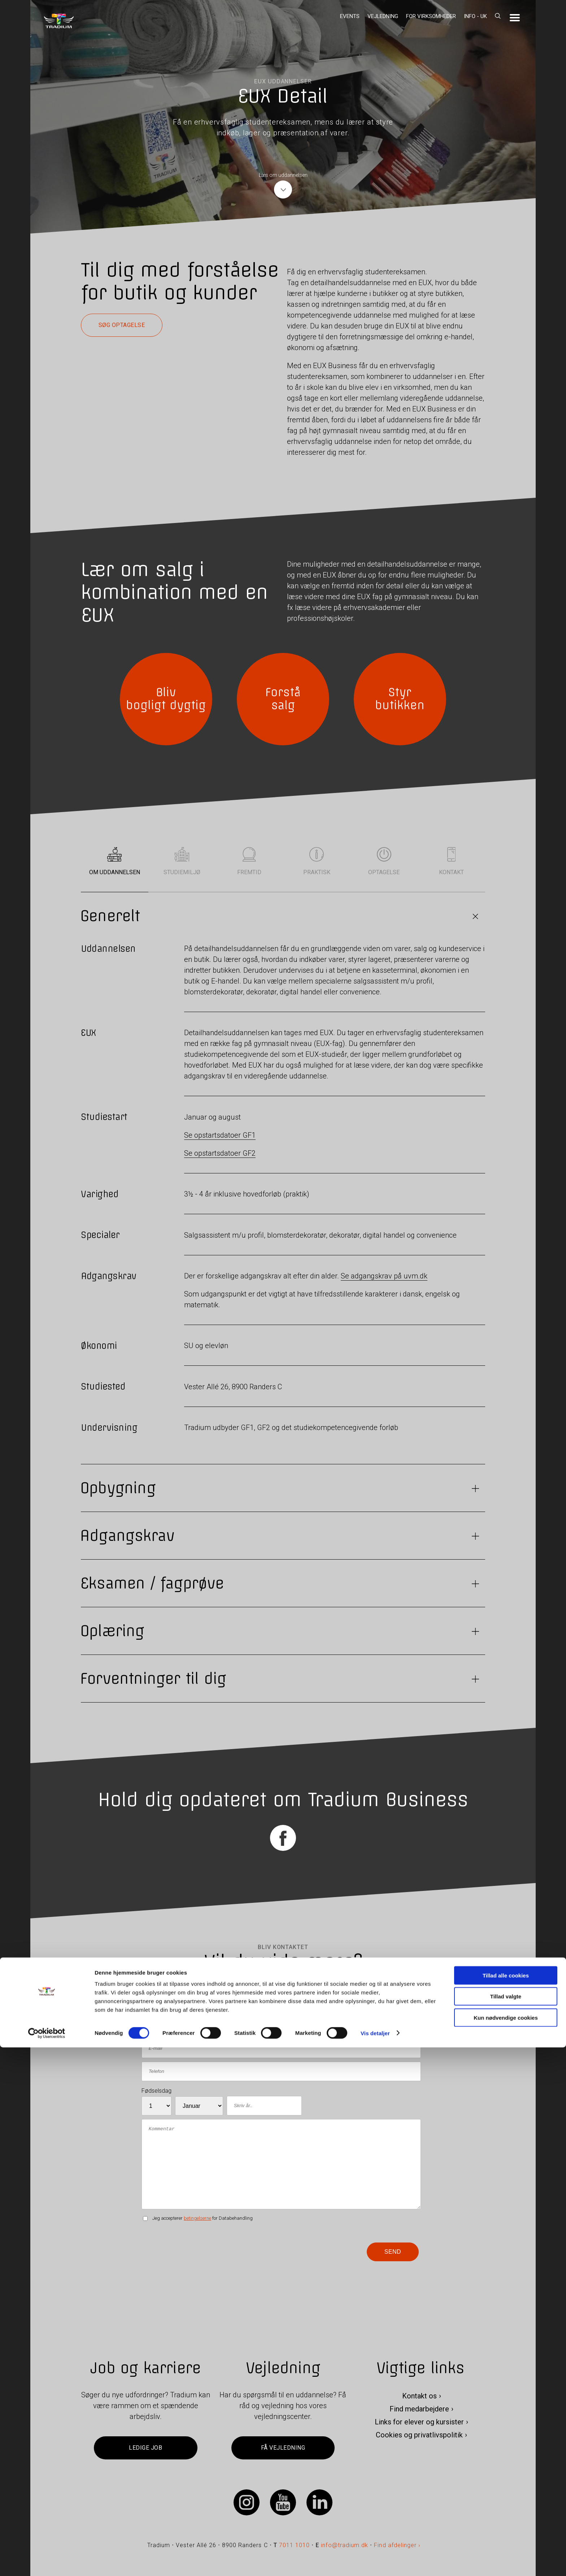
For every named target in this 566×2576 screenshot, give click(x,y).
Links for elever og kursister (419, 2422)
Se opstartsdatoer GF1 (220, 1135)
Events (350, 16)
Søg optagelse (122, 325)
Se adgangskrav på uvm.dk (384, 1276)
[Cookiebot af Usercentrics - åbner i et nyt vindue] (46, 2562)
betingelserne (197, 2218)
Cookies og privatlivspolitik (419, 2435)
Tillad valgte (505, 2525)
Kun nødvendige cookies (506, 2546)
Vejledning (382, 16)
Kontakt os (419, 2396)
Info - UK (475, 16)
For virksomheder (431, 16)
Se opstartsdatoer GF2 (220, 1153)
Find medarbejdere (419, 2409)
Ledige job (145, 2447)
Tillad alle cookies (506, 2504)
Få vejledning (283, 2447)
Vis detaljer (375, 2562)
